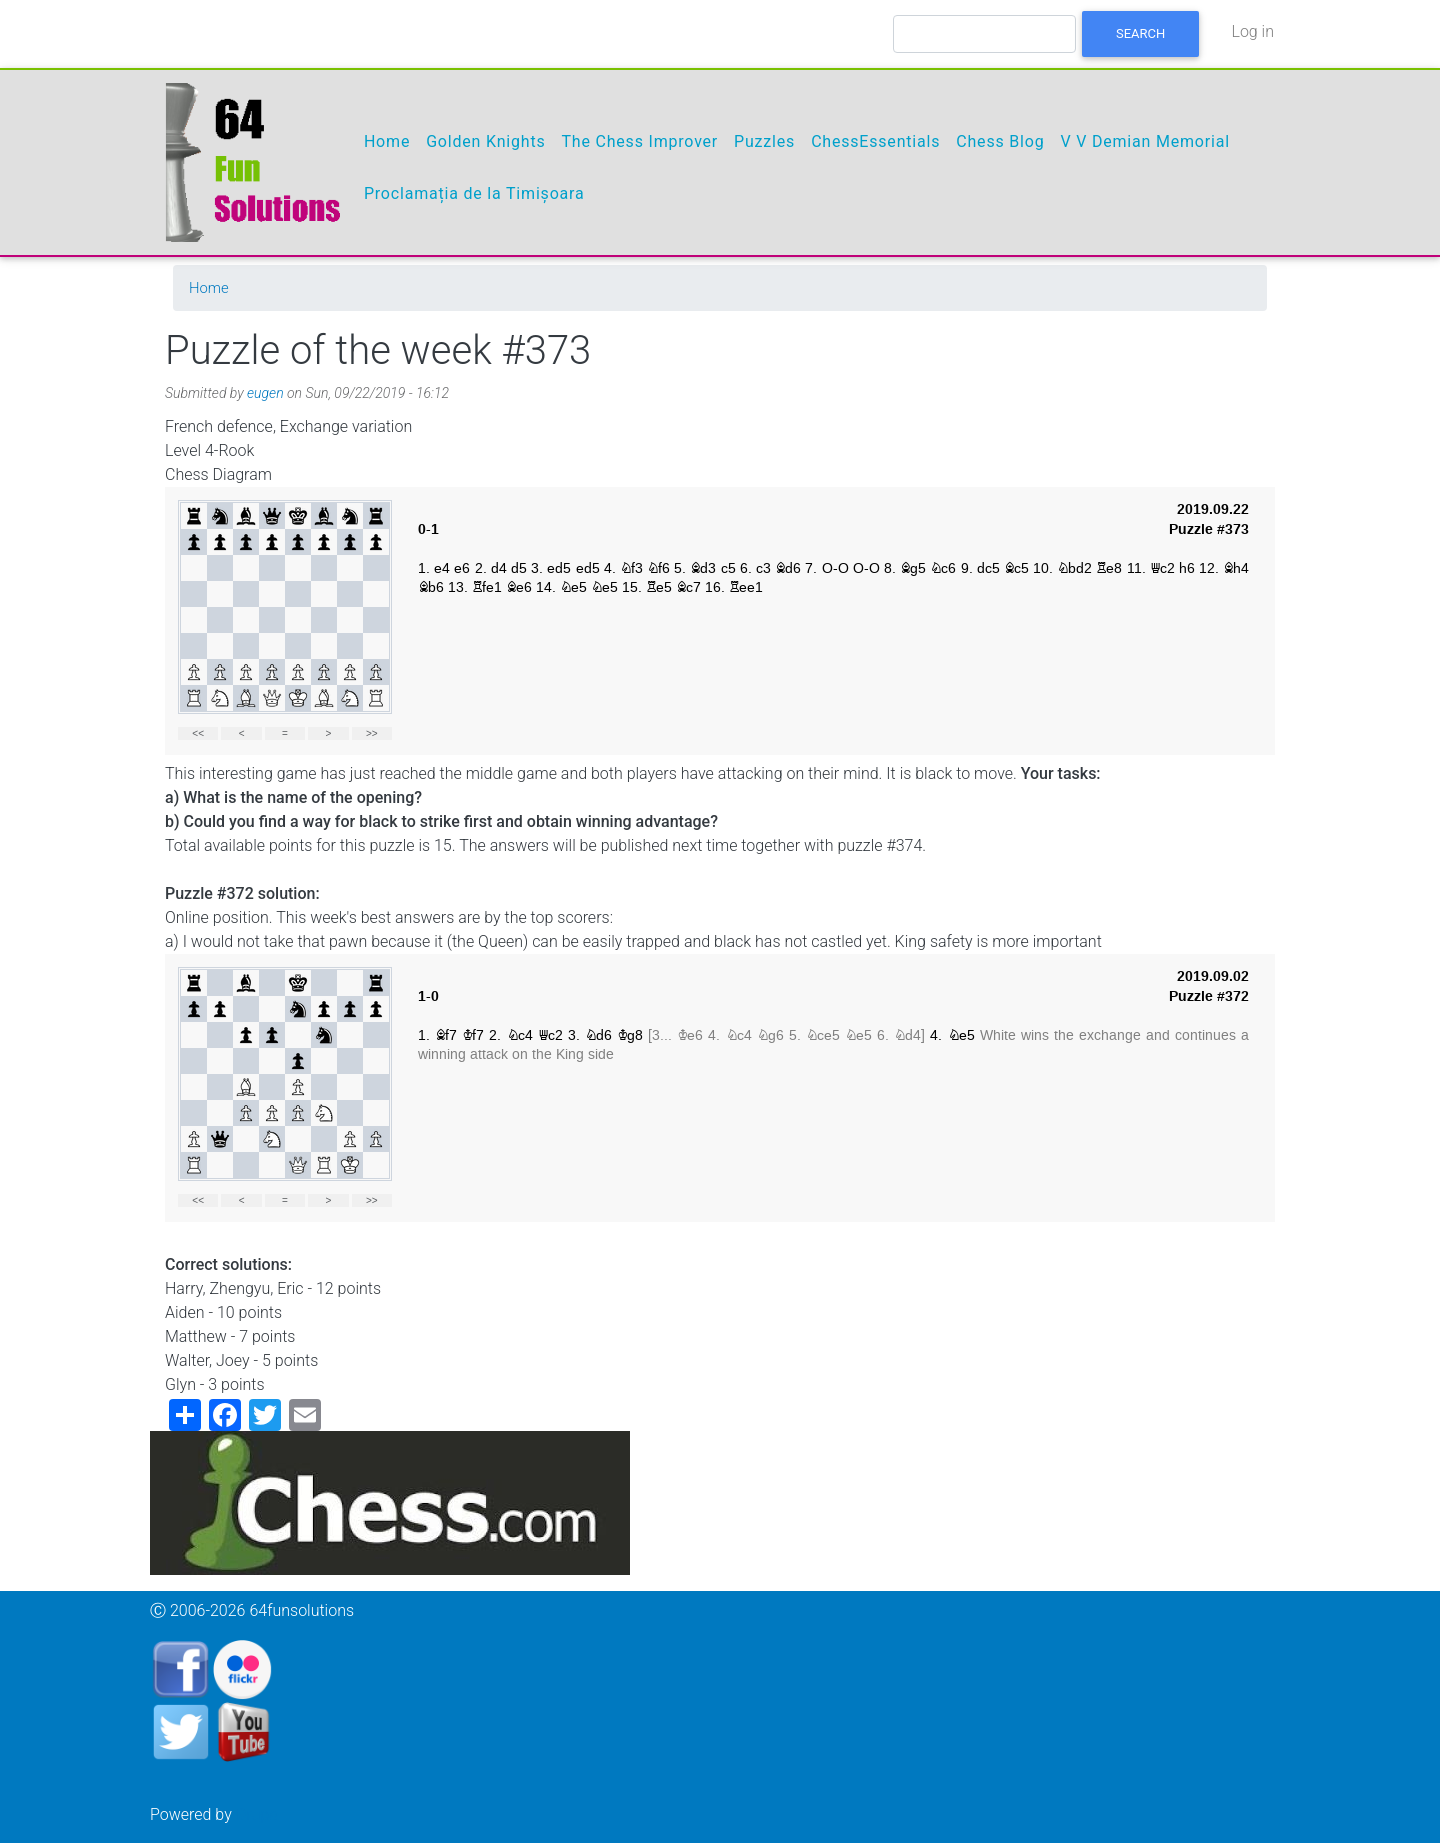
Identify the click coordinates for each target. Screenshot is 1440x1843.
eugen (265, 393)
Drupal (259, 1814)
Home (387, 141)
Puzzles (764, 141)
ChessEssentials (875, 141)
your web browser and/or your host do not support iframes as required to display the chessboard (720, 621)
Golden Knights (485, 141)
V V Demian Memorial (1144, 141)
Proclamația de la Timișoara (474, 193)
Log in (1252, 31)
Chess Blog (1000, 141)
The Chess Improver (639, 141)
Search (1140, 33)
